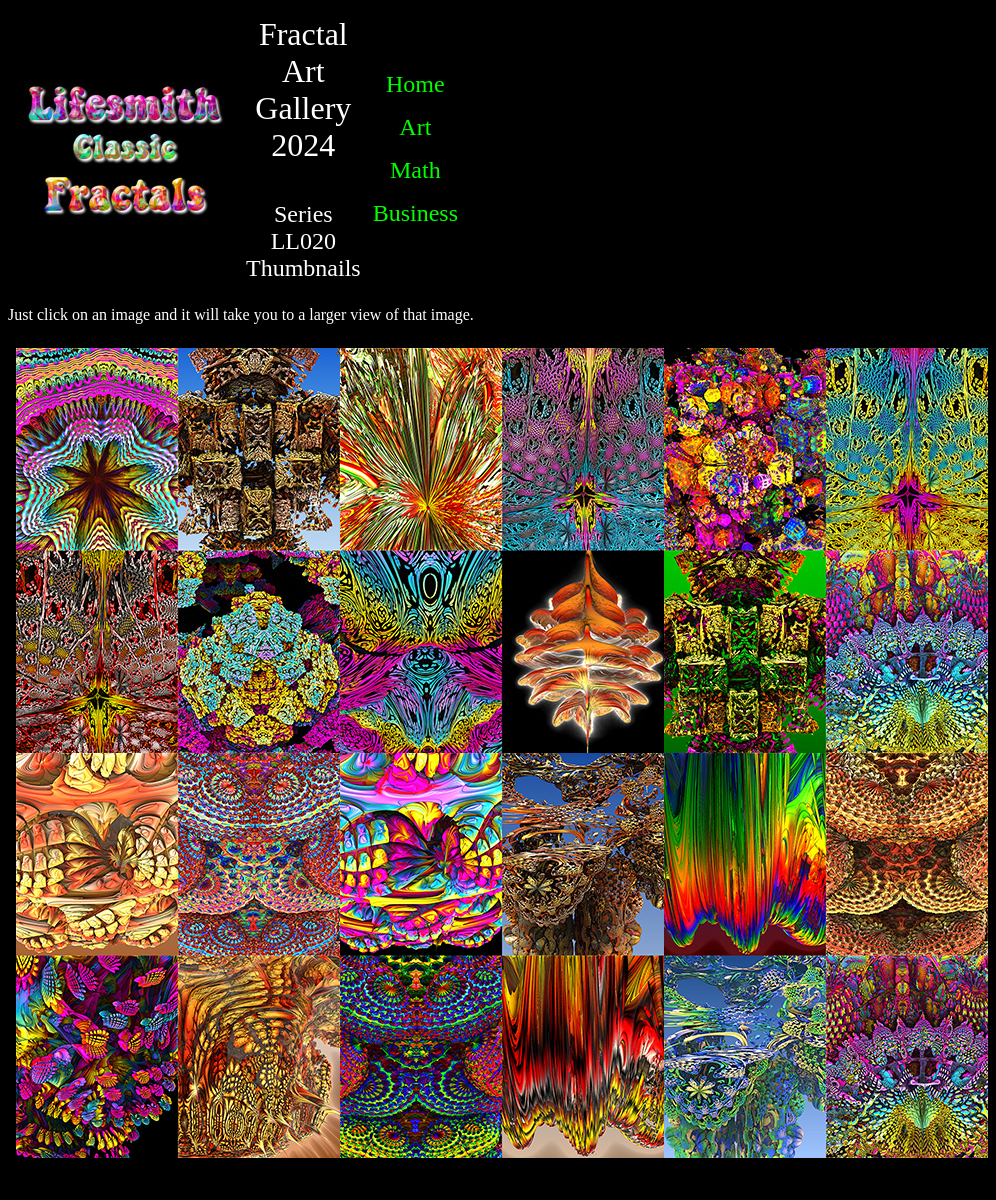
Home (415, 84)
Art (415, 127)
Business (415, 213)
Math (415, 170)
